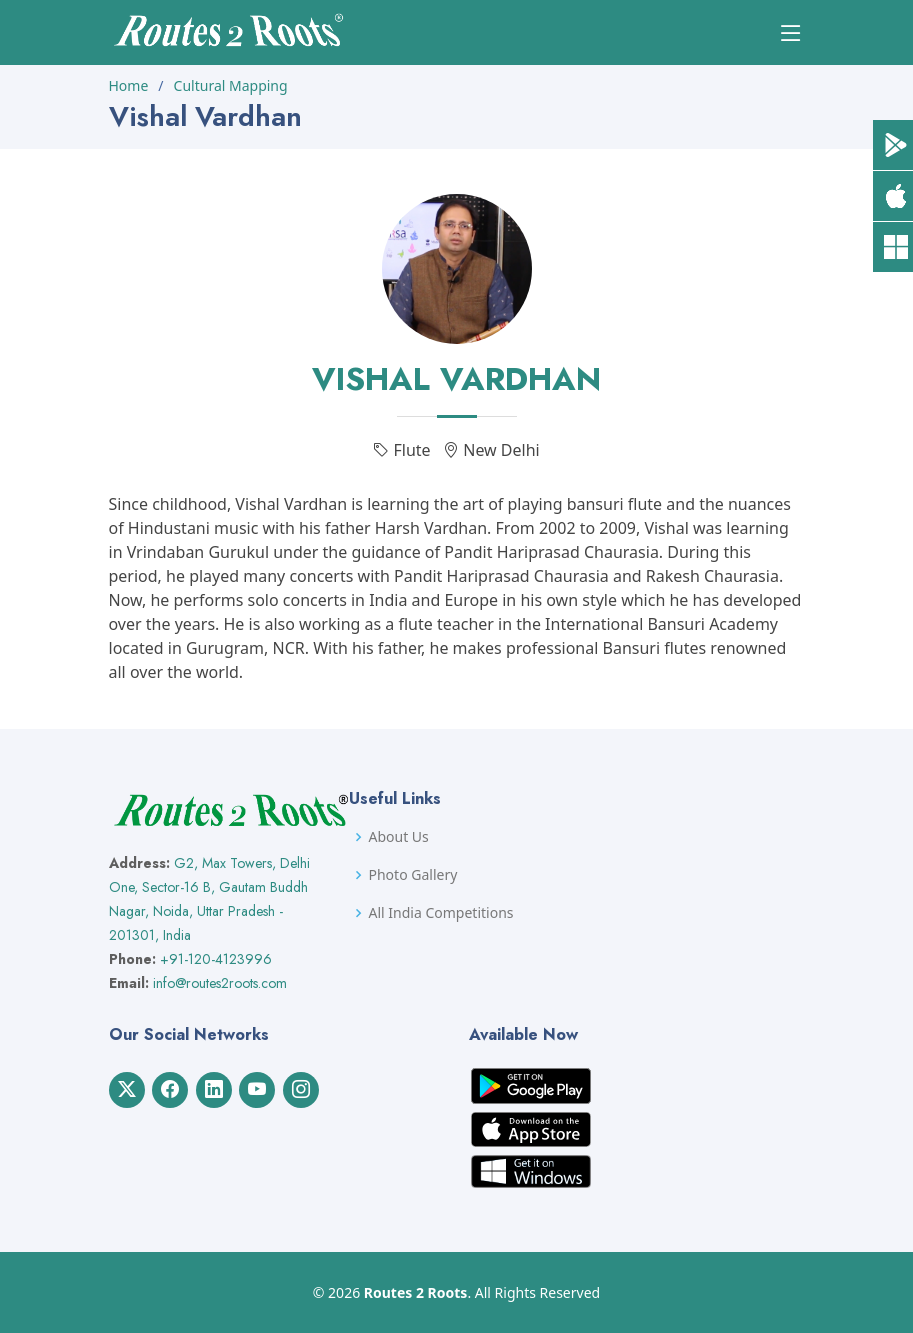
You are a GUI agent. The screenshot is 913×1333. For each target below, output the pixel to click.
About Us (399, 837)
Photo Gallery (413, 875)
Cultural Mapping (231, 85)
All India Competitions (441, 913)
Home (129, 85)
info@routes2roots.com (220, 983)
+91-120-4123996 (216, 959)
